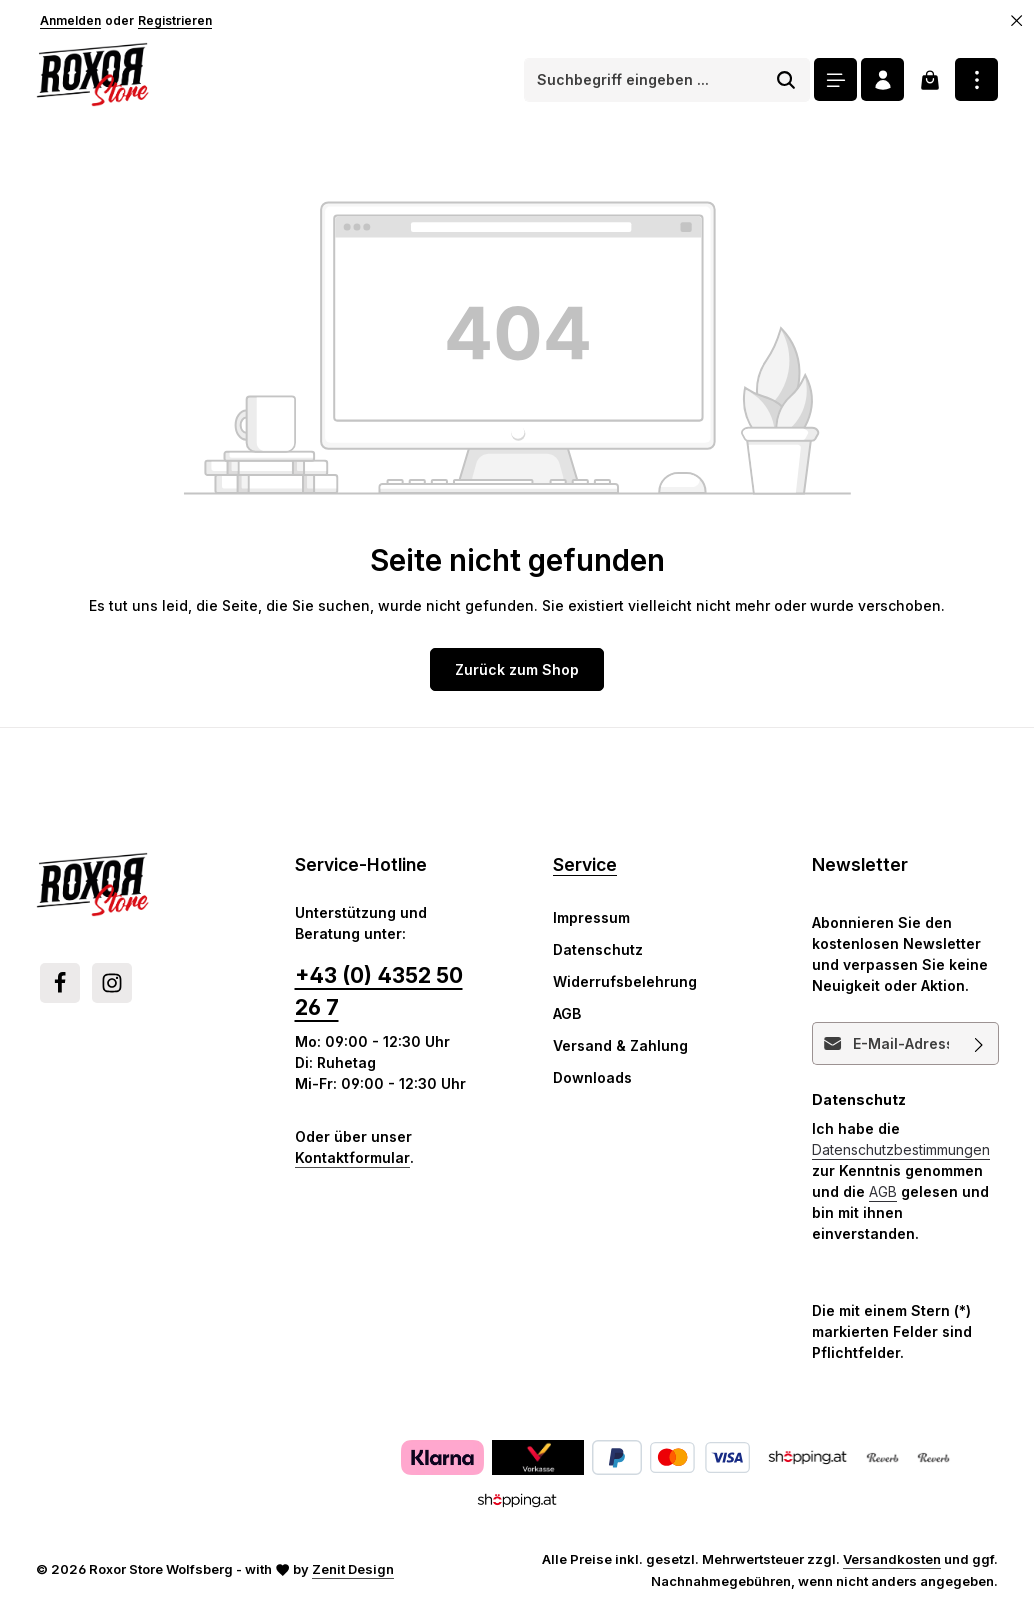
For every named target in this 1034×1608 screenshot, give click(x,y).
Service (585, 864)
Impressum (591, 917)
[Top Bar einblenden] (976, 79)
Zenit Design (353, 1569)
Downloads (592, 1077)
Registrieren (175, 20)
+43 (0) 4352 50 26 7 (379, 991)
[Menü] (835, 79)
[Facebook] (60, 983)
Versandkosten (892, 1559)
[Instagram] (112, 983)
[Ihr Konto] (882, 79)
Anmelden (70, 20)
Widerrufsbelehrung (625, 981)
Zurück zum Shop (517, 669)
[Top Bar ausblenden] (1017, 21)
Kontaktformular (352, 1157)
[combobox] (644, 80)
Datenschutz (598, 949)
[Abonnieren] (978, 1043)
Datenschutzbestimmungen (901, 1149)
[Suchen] (786, 80)
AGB (567, 1013)
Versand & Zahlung (620, 1045)
